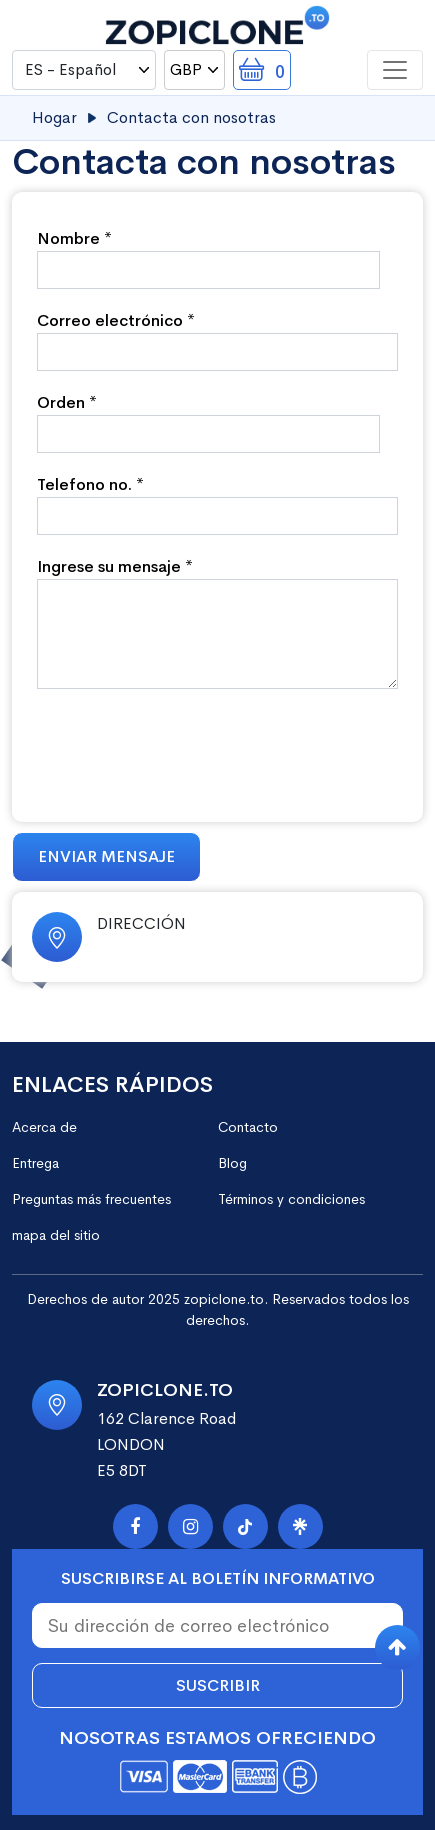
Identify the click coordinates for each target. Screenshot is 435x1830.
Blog (232, 1163)
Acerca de (44, 1127)
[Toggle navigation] (395, 70)
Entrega (35, 1163)
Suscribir (218, 1685)
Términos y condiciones (291, 1199)
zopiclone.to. (226, 1299)
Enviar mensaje (106, 856)
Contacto (248, 1127)
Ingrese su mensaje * (115, 566)
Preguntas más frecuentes (91, 1199)
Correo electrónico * (116, 320)
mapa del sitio (56, 1235)
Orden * (67, 402)
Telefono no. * (90, 484)
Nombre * (74, 238)
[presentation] (189, 748)
